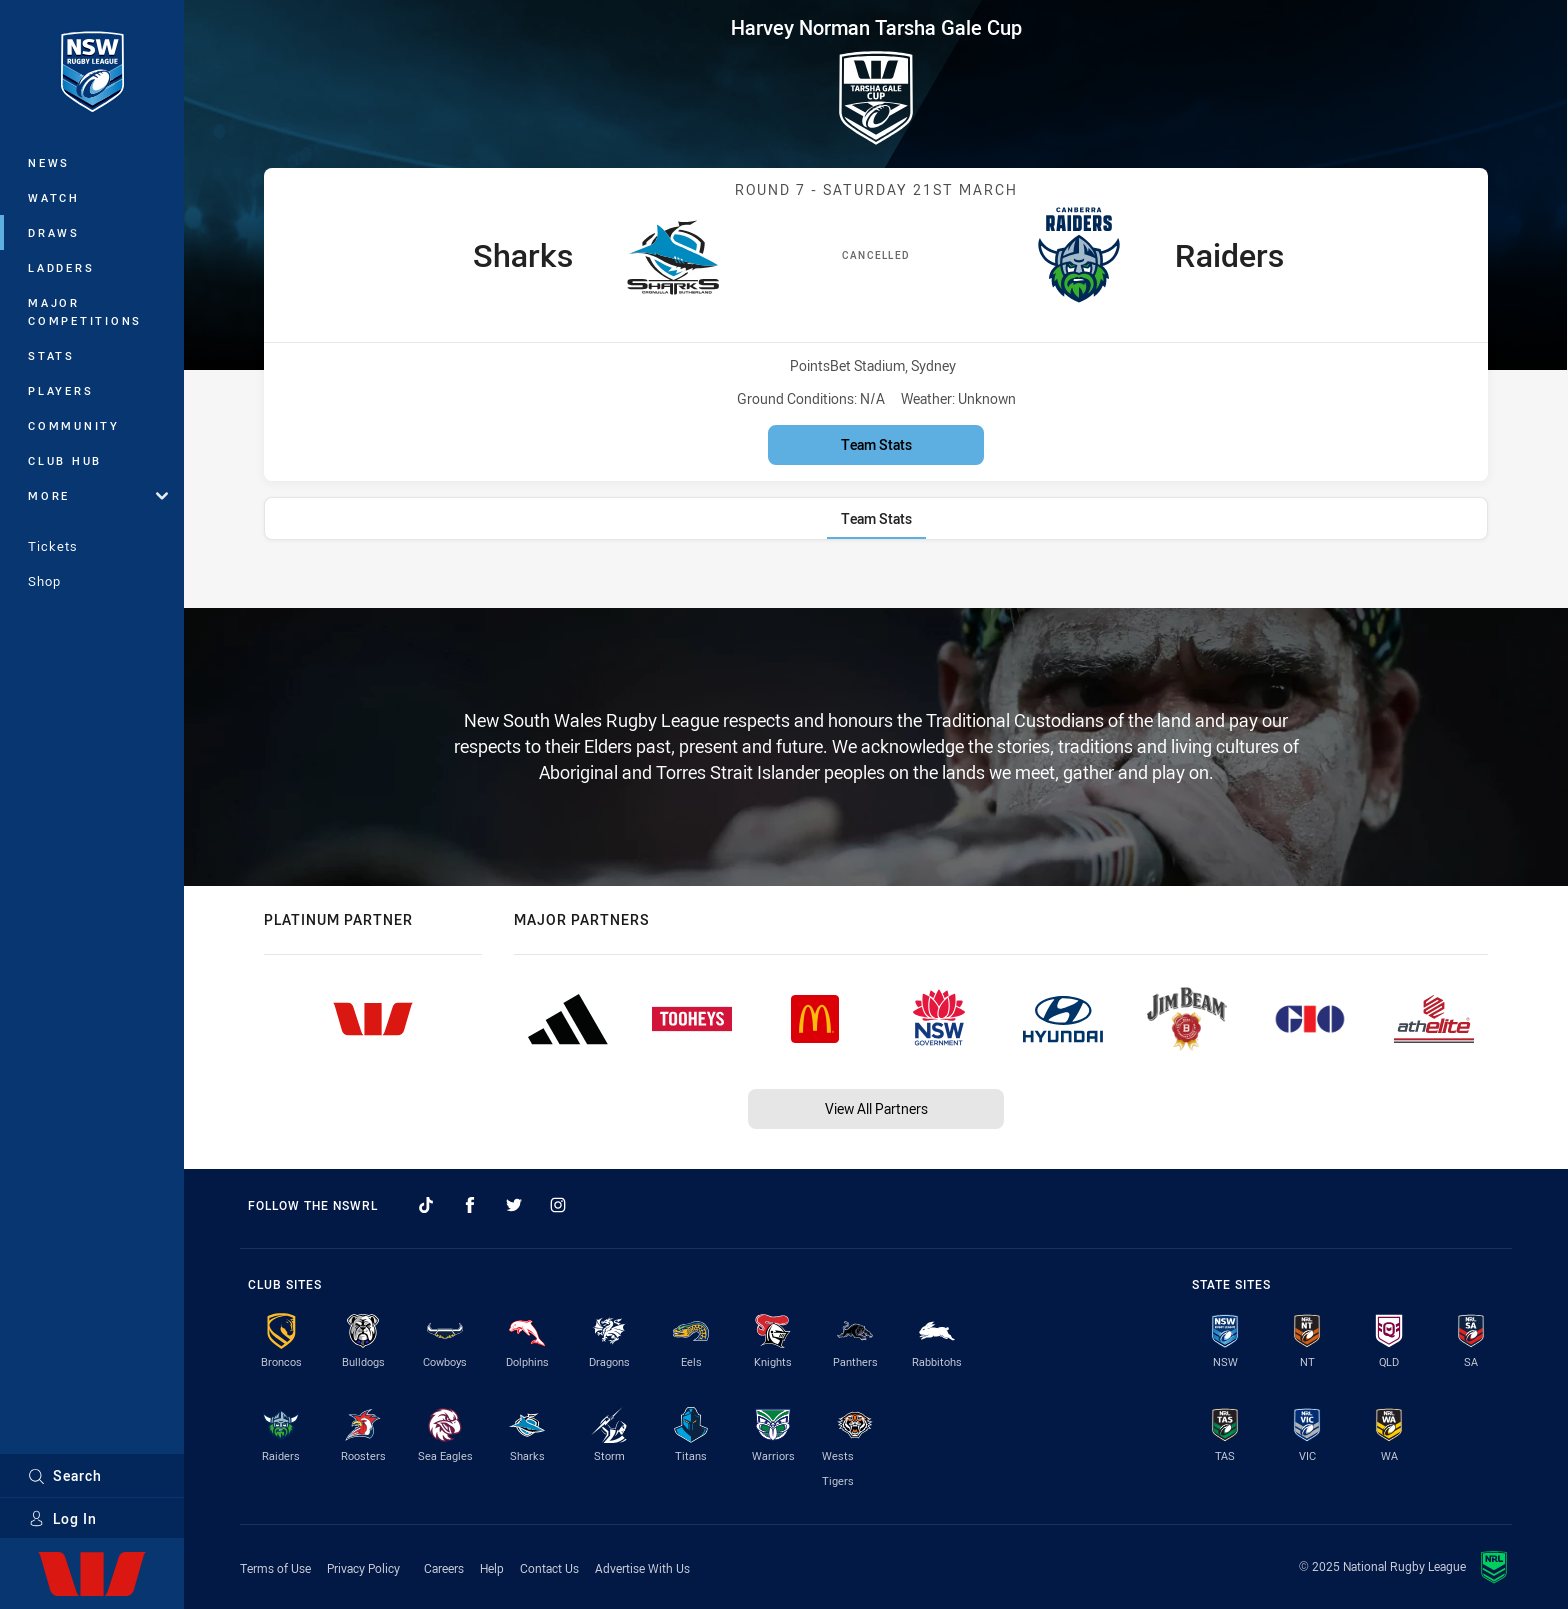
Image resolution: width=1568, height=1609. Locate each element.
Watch (54, 197)
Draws (54, 232)
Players (60, 390)
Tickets (53, 546)
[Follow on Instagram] (558, 1205)
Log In (62, 1518)
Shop (44, 581)
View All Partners (876, 1108)
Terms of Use (275, 1568)
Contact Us (549, 1568)
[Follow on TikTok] (426, 1205)
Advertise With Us (642, 1568)
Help (492, 1568)
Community (74, 425)
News (49, 162)
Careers (444, 1568)
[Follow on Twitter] (514, 1205)
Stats (51, 355)
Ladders (61, 267)
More (98, 495)
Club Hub (65, 460)
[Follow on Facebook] (470, 1205)
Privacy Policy (363, 1568)
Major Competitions (85, 311)
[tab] (876, 518)
